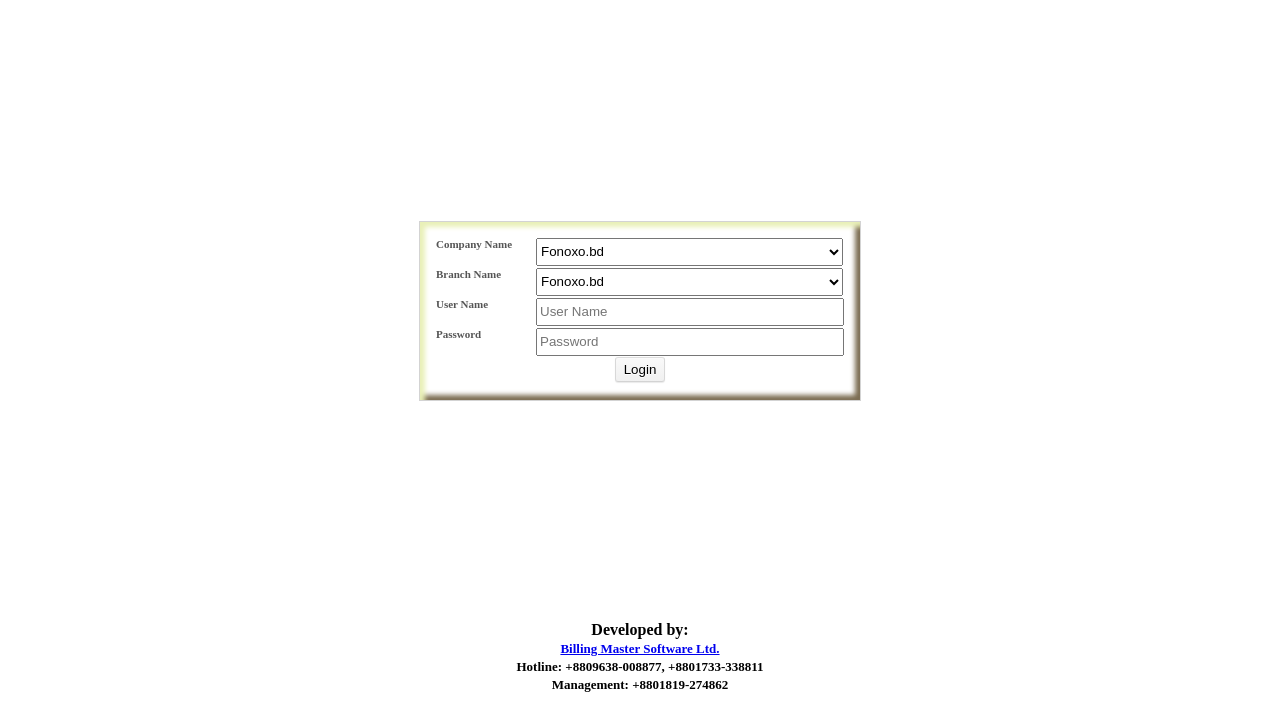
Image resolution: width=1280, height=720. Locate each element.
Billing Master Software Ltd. (639, 648)
